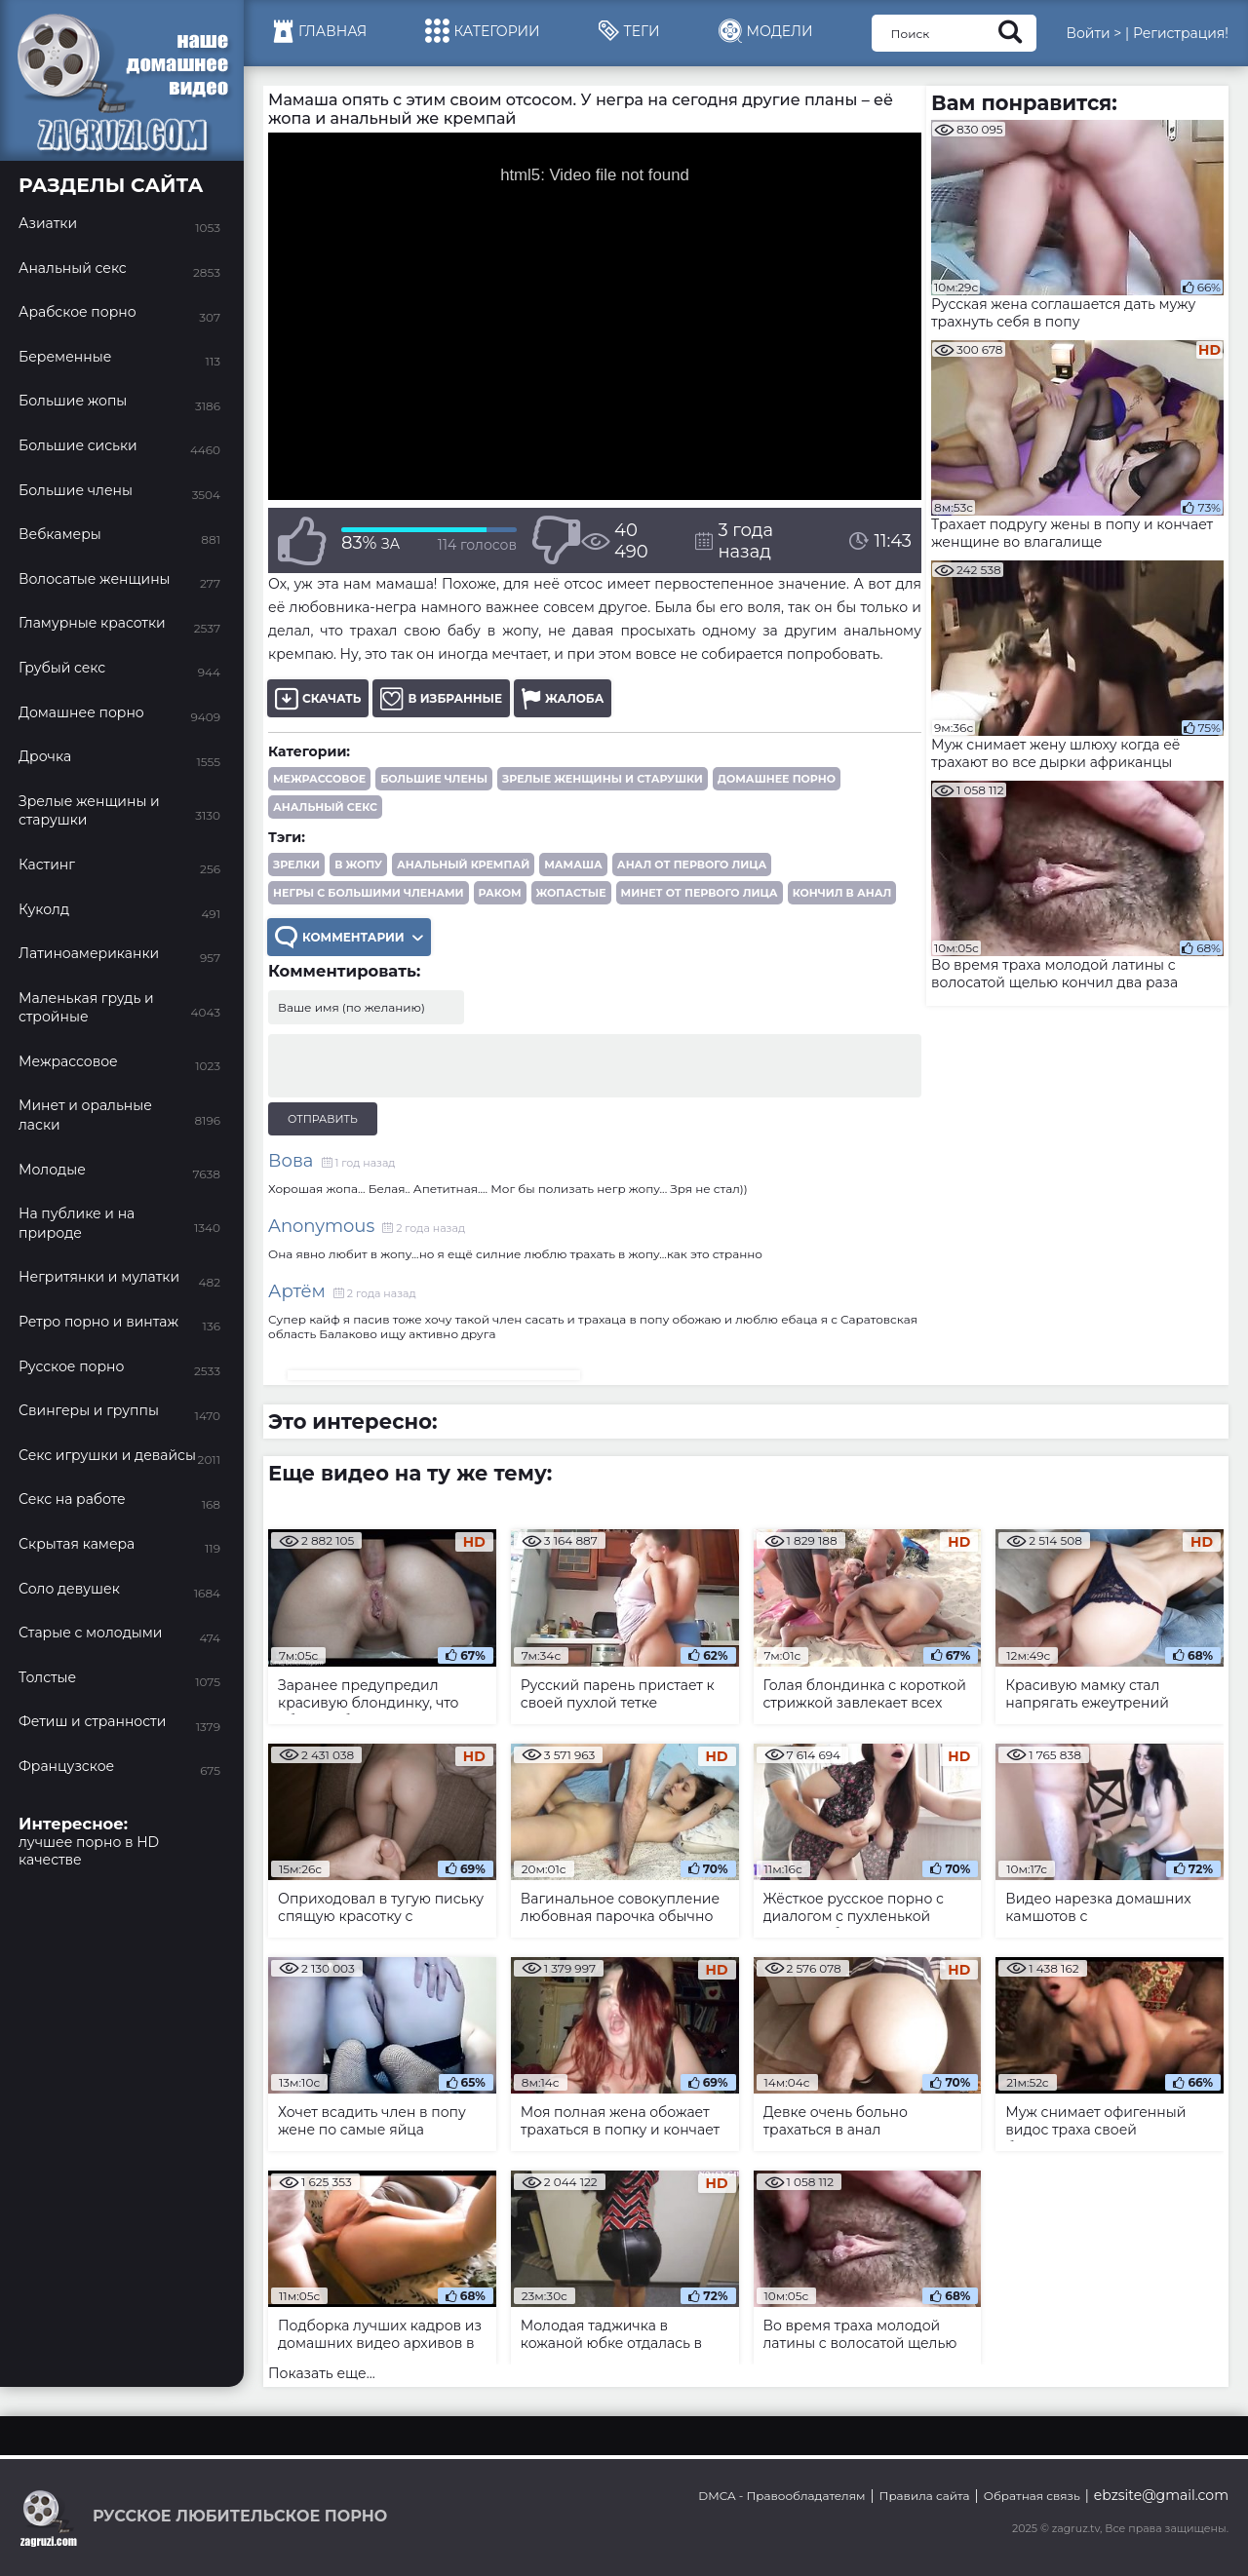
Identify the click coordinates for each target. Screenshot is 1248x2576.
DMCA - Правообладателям (781, 2495)
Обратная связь (1032, 2495)
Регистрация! (1180, 33)
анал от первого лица (691, 864)
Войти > (1093, 33)
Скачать (318, 698)
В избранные (441, 698)
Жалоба (563, 698)
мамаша (573, 864)
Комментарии (349, 937)
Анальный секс (325, 807)
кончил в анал (842, 893)
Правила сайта (924, 2495)
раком (500, 893)
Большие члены (434, 779)
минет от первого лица (699, 893)
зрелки (296, 864)
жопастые (571, 893)
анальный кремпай (463, 864)
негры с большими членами (368, 893)
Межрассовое (319, 779)
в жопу (358, 864)
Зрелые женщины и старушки (602, 779)
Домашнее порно (777, 779)
